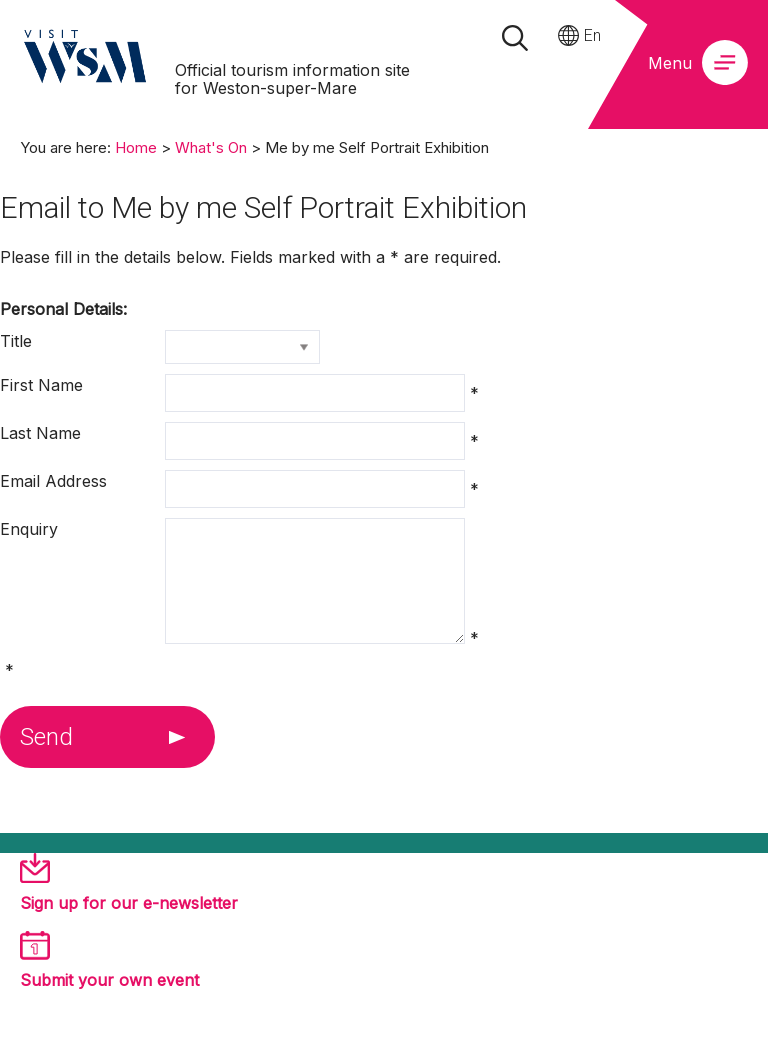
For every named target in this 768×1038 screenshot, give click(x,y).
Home (136, 147)
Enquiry (29, 529)
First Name (41, 385)
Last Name (40, 433)
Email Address (53, 481)
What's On (211, 147)
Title (16, 341)
